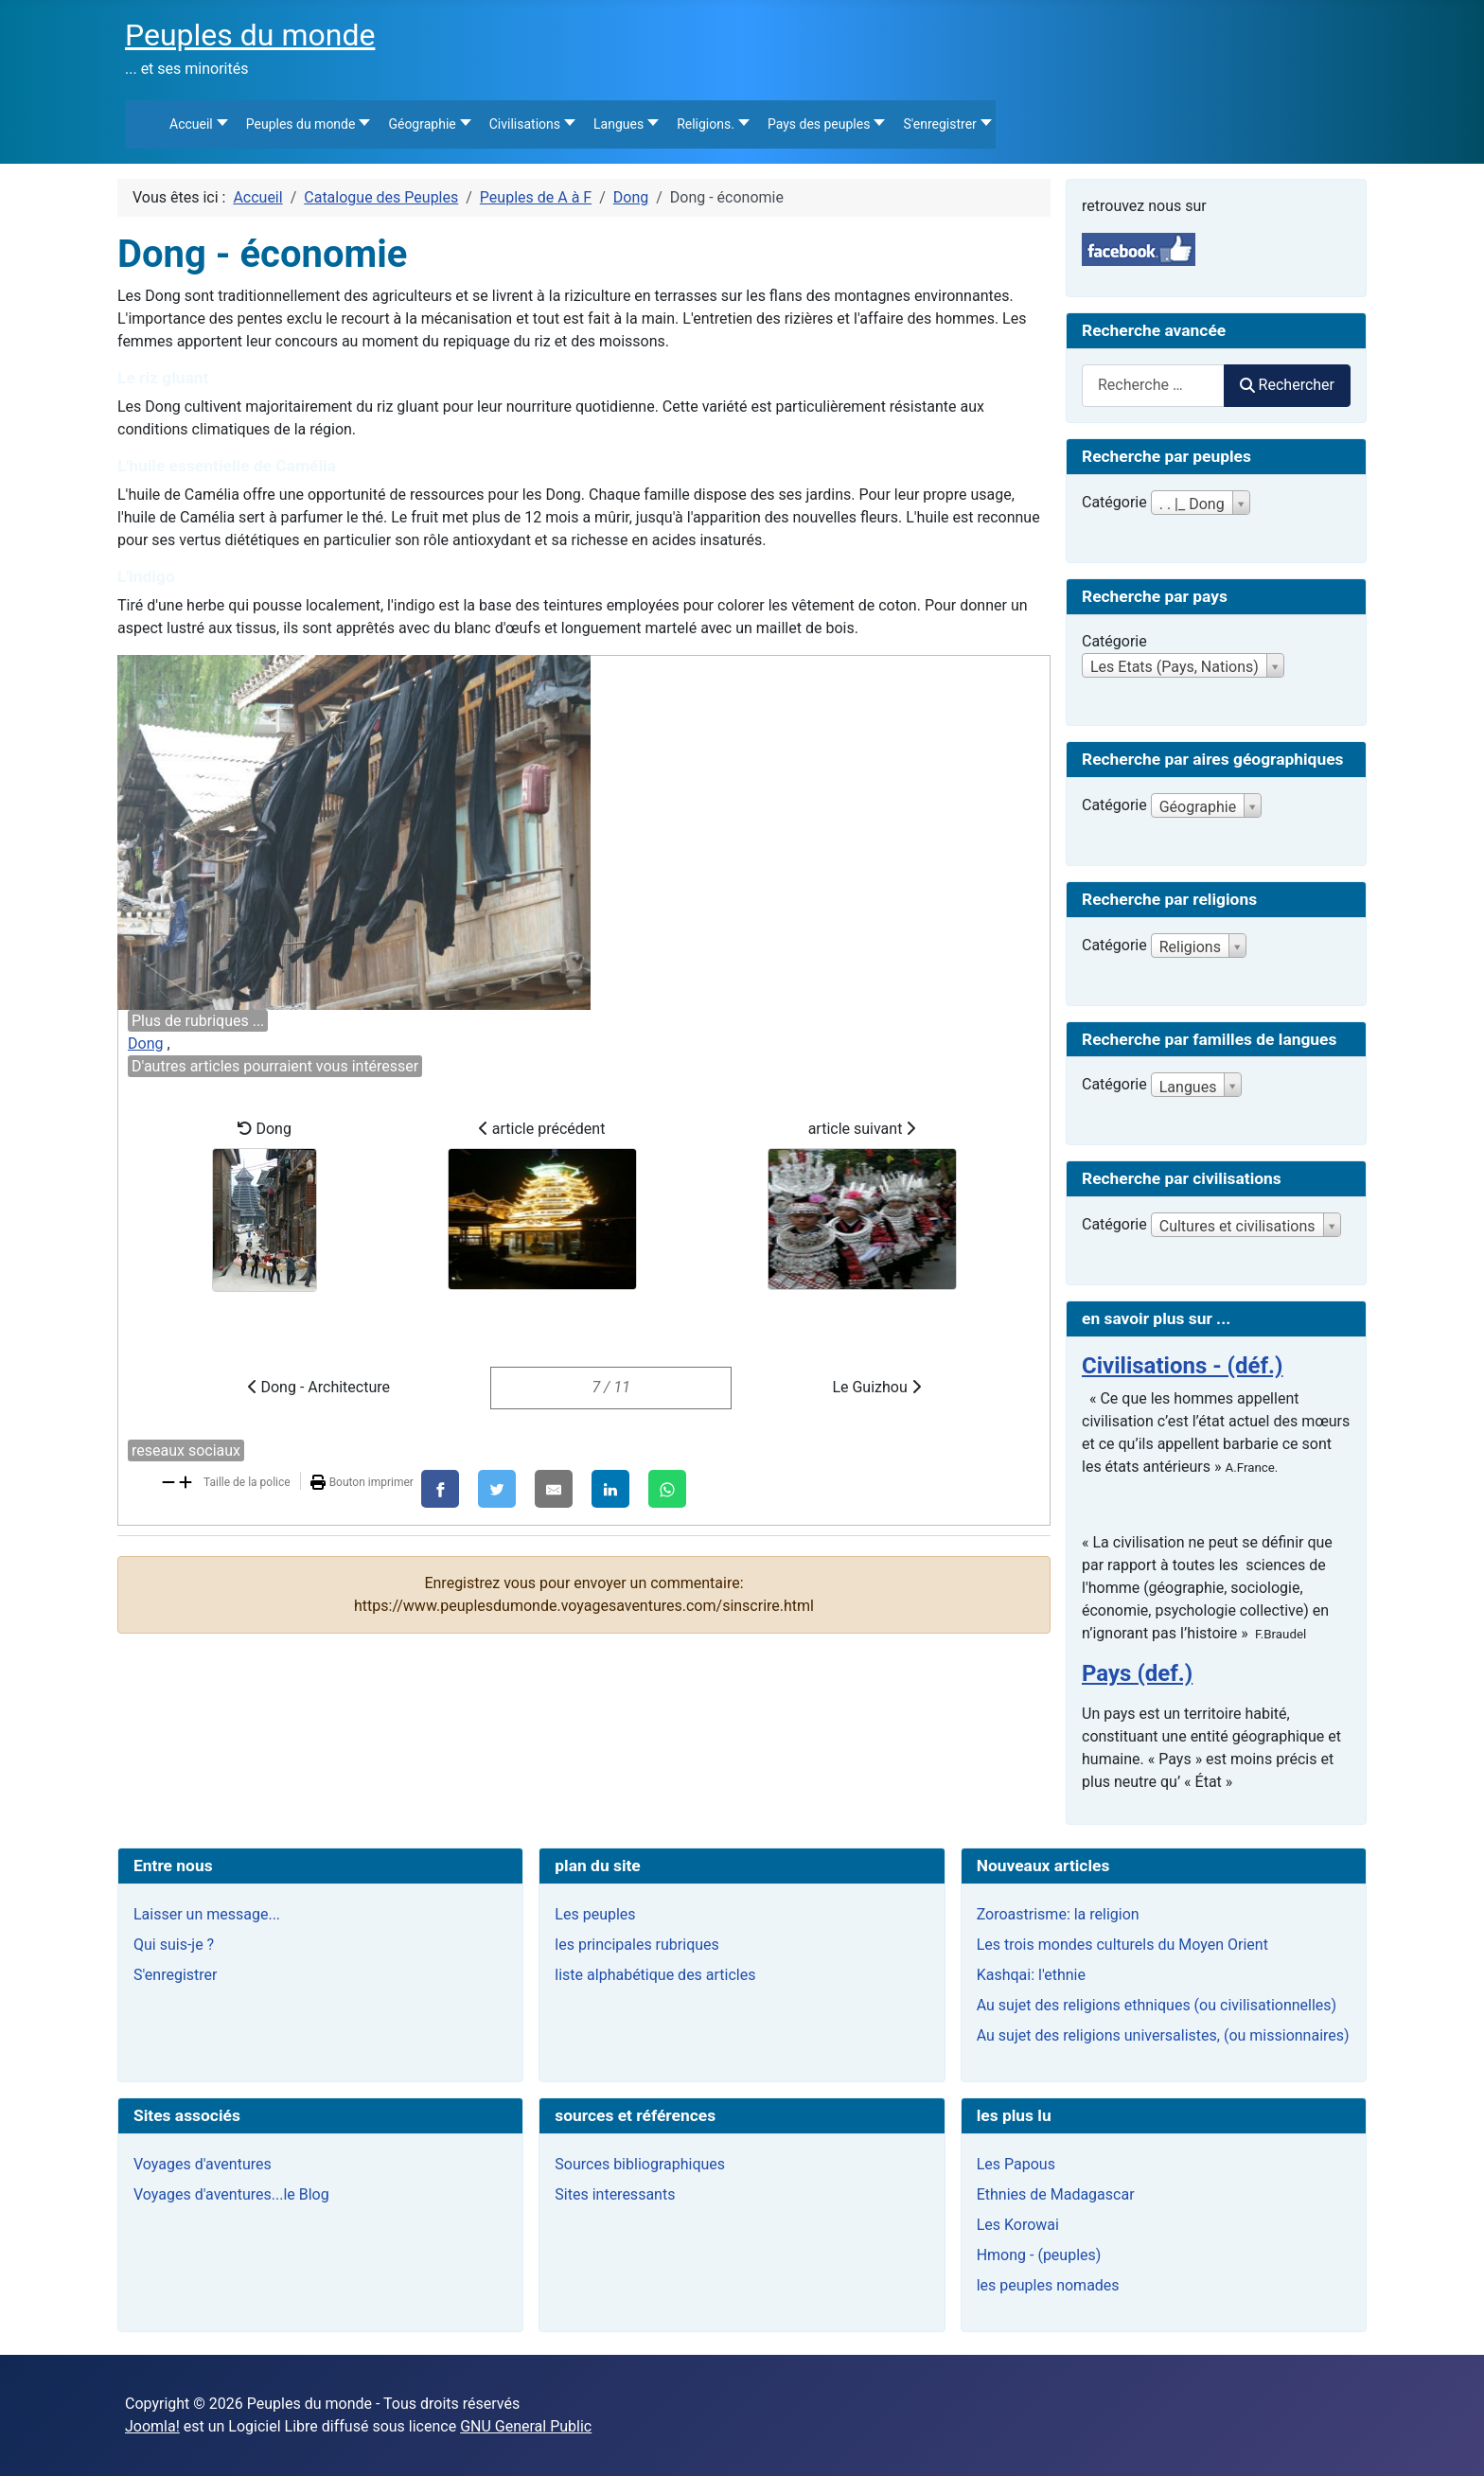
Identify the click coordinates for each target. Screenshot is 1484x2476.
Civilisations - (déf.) (1182, 1366)
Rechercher (1287, 385)
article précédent (542, 1205)
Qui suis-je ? (173, 1945)
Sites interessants (615, 2194)
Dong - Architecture (319, 1387)
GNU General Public (526, 2426)
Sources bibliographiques (640, 2164)
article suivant (862, 1205)
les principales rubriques (636, 1945)
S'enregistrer (175, 1975)
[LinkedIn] (610, 1489)
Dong (145, 1043)
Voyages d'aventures (202, 2164)
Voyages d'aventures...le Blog (231, 2194)
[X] (497, 1489)
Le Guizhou (876, 1387)
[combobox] (1153, 385)
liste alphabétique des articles (655, 1975)
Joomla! (152, 2426)
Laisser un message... (206, 1914)
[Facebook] (440, 1489)
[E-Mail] (554, 1489)
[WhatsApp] (667, 1489)
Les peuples (595, 1914)
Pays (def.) (1137, 1673)
